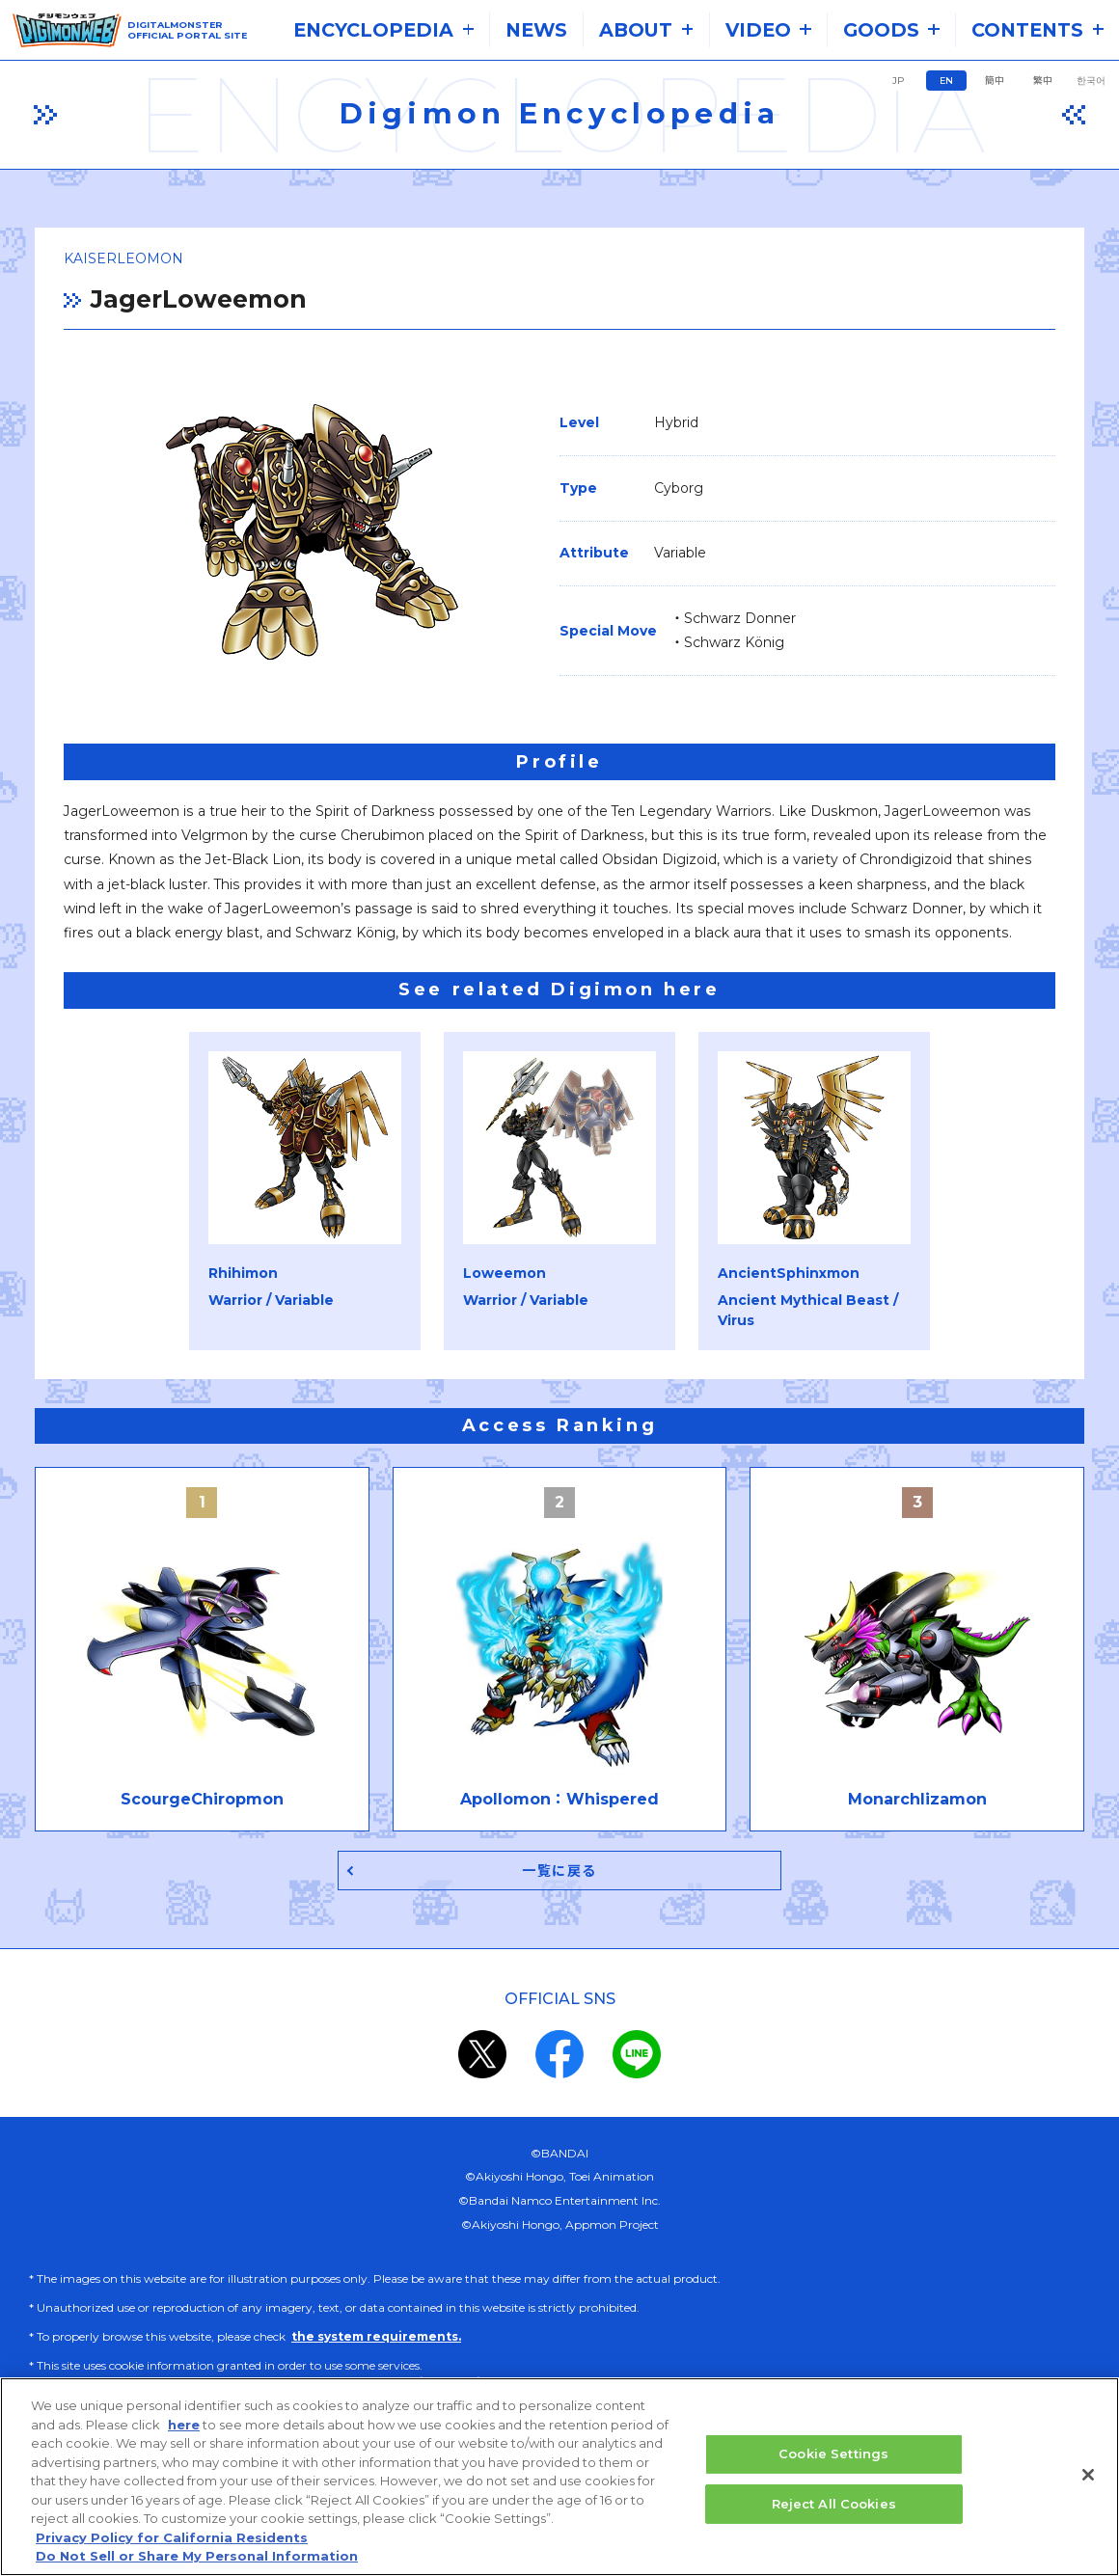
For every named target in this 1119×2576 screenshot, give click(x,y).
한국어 (1091, 80)
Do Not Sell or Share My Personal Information (197, 2559)
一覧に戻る (560, 1872)
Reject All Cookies (834, 2506)
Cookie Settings (833, 2457)
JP (898, 80)
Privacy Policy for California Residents (172, 2541)
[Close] (1088, 2478)
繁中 (1042, 80)
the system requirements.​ (376, 2340)
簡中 (994, 80)
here (184, 2427)
